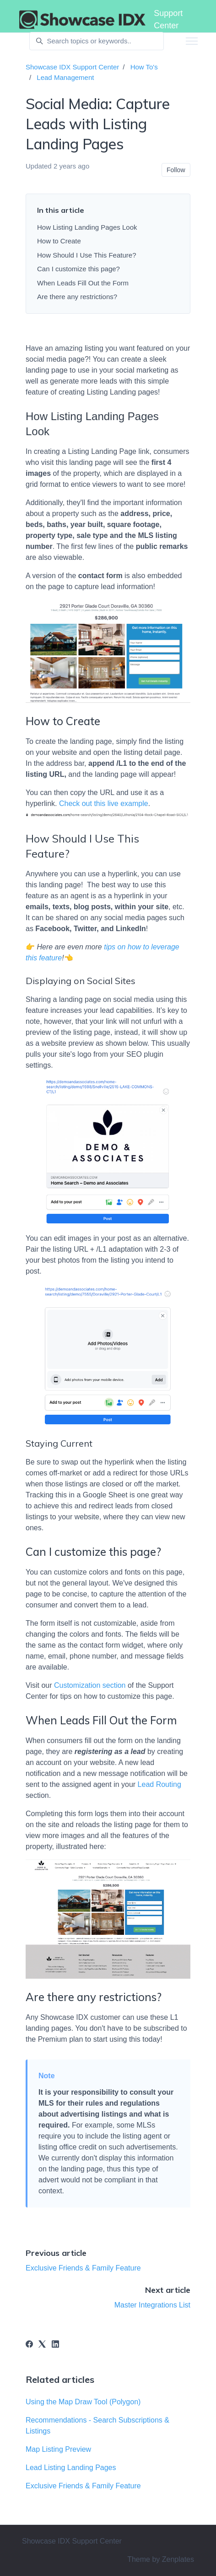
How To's (144, 67)
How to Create (59, 241)
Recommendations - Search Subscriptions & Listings (97, 2425)
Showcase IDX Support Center (72, 67)
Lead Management (65, 77)
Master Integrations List (152, 2305)
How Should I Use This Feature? (87, 255)
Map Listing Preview (58, 2449)
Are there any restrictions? (77, 296)
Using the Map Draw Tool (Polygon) (83, 2402)
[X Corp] (42, 2345)
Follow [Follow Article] (176, 170)
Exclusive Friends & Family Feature (83, 2268)
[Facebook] (29, 2345)
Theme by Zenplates (160, 2558)
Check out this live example (103, 803)
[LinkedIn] (55, 2345)
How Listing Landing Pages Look (87, 227)
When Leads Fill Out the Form (83, 283)
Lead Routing (159, 1784)
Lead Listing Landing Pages (71, 2467)
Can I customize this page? (78, 269)
